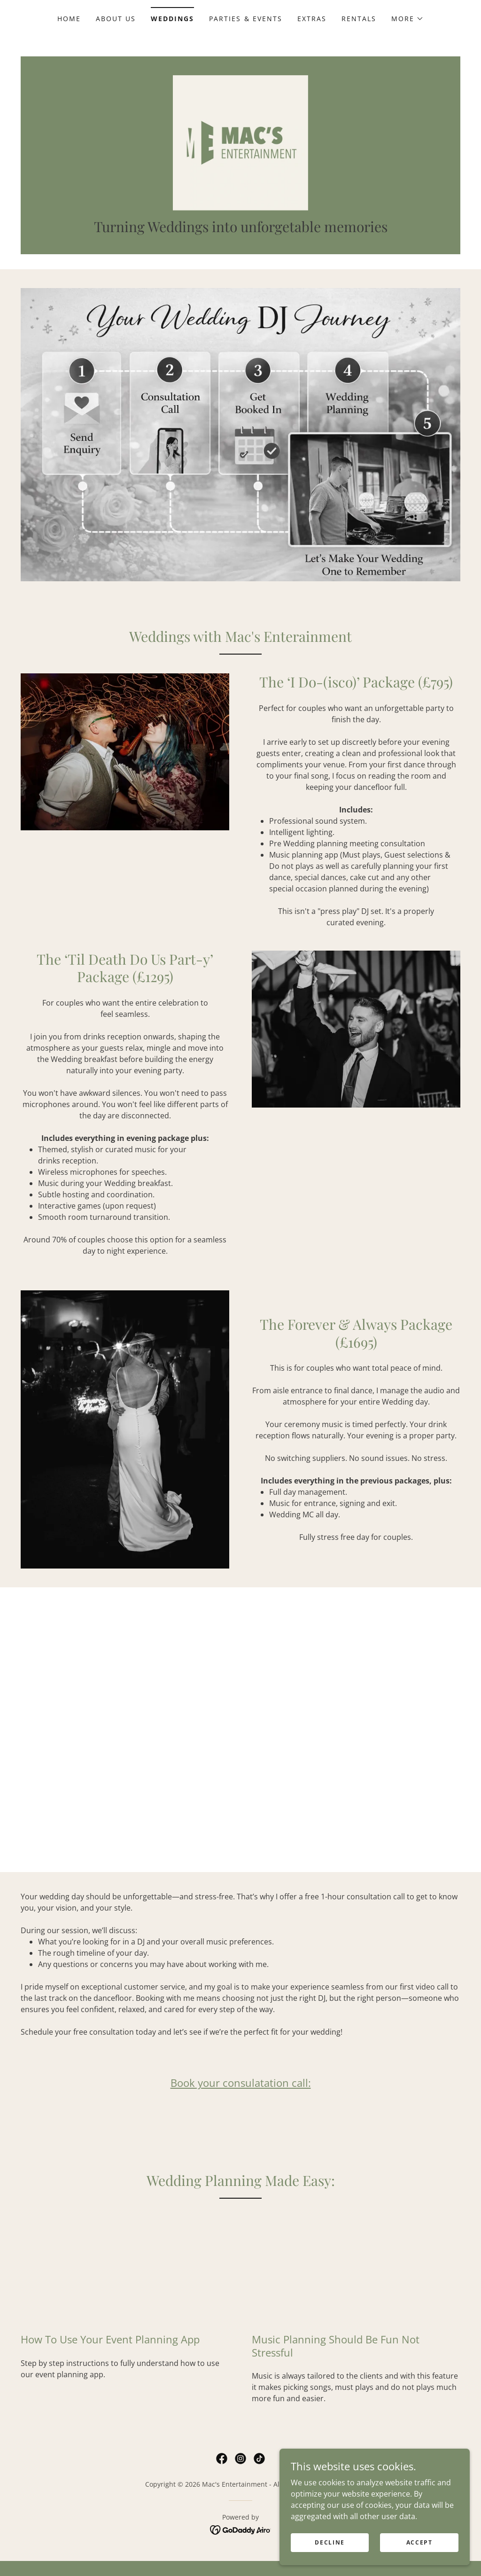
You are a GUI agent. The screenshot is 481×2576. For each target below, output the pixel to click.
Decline (332, 2542)
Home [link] (69, 18)
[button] (407, 18)
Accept (420, 2542)
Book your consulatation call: (241, 2098)
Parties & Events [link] (245, 18)
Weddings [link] (172, 18)
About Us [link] (116, 18)
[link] (240, 149)
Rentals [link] (358, 18)
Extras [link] (311, 18)
